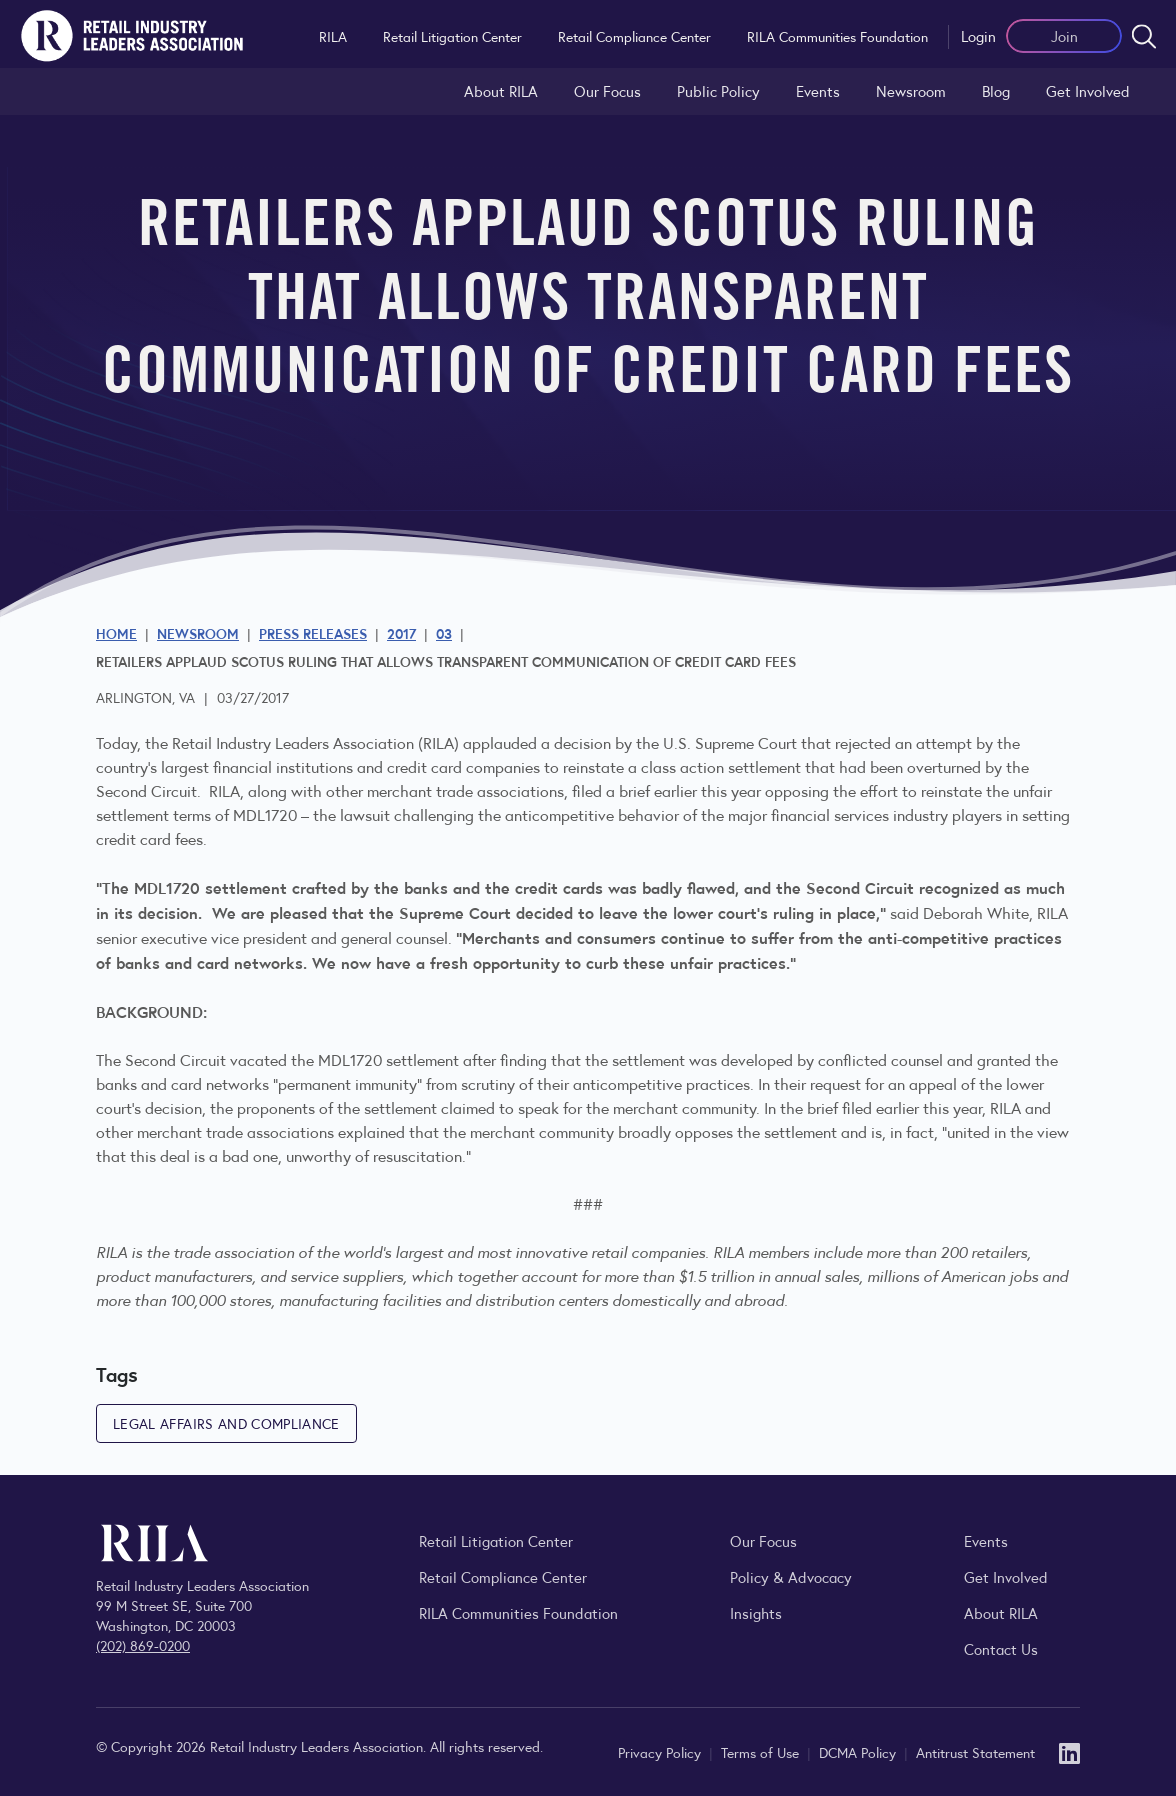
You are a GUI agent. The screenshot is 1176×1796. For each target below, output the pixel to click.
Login (978, 35)
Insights (756, 1612)
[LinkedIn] (1069, 1751)
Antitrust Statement (975, 1752)
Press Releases (313, 633)
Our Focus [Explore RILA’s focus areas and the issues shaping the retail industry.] (607, 90)
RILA (333, 36)
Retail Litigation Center (452, 36)
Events (818, 90)
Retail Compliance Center (634, 36)
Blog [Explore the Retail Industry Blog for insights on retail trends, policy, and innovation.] (996, 90)
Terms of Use (762, 1752)
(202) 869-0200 (143, 1645)
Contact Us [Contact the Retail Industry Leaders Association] (1001, 1648)
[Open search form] (1144, 36)
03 (444, 633)
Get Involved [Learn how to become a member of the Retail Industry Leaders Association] (1088, 90)
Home (116, 633)
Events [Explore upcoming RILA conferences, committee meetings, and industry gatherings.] (986, 1540)
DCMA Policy (859, 1752)
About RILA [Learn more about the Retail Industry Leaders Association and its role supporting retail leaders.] (501, 90)
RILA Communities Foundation (837, 36)
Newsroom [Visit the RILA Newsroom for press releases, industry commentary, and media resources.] (911, 90)
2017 (401, 633)
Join (1064, 35)
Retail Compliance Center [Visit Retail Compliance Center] (503, 1576)
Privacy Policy (661, 1752)
